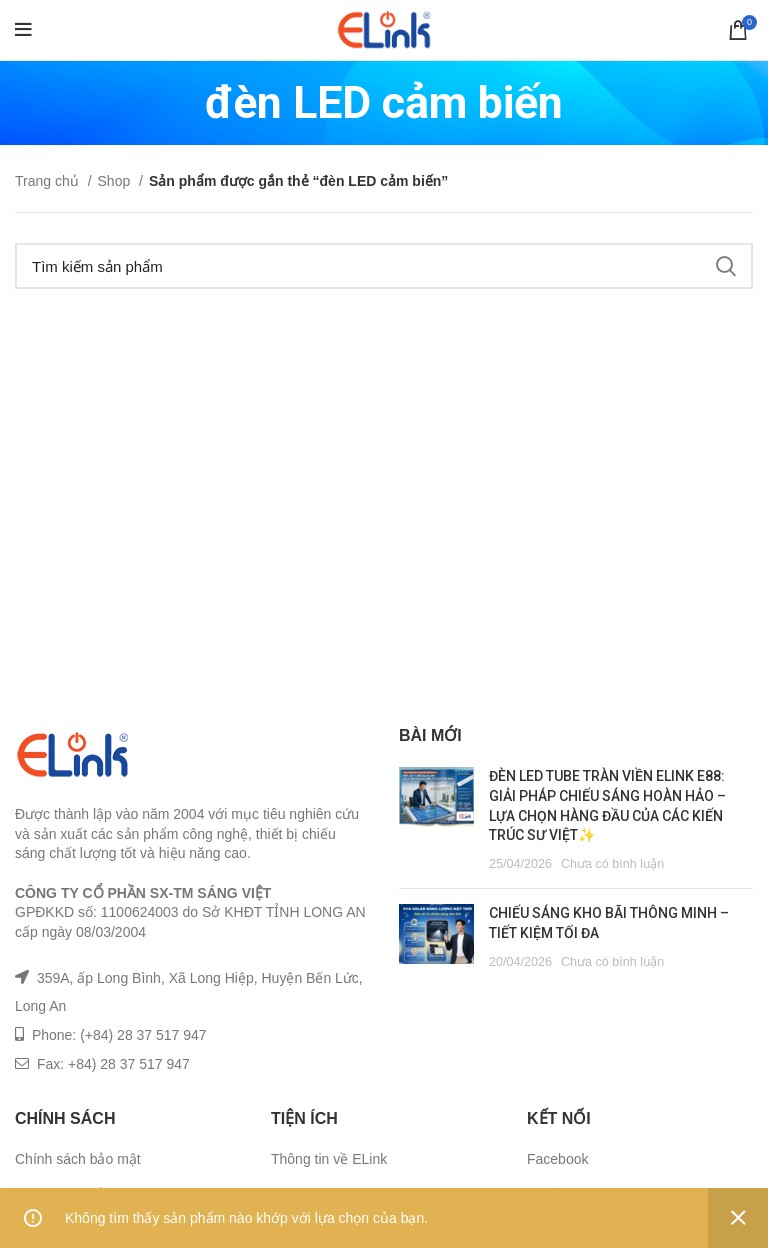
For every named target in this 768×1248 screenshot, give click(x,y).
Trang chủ (49, 181)
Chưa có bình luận (612, 864)
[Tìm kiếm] (384, 266)
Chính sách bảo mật (78, 1159)
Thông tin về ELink (329, 1159)
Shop (116, 181)
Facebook (557, 1159)
